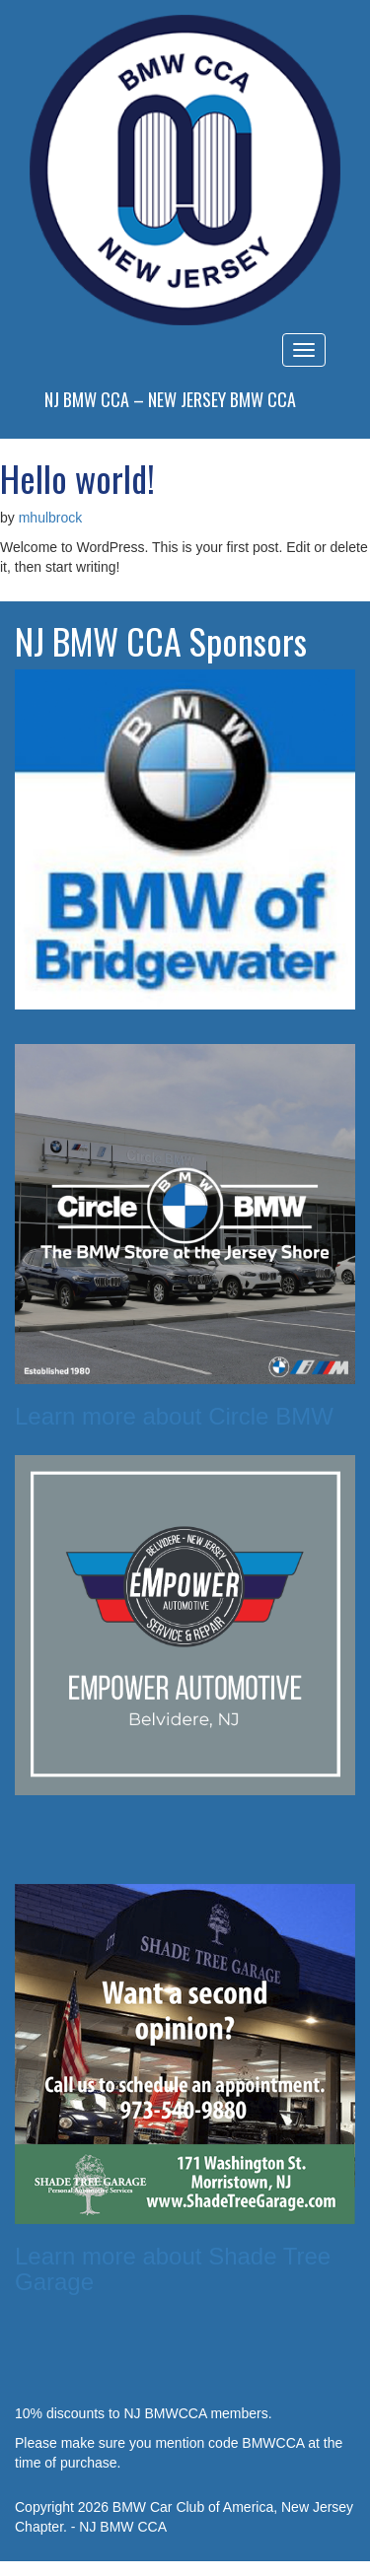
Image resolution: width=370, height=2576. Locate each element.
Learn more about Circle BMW (174, 1416)
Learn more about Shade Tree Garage (173, 2269)
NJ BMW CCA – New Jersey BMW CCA (170, 399)
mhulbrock (51, 517)
